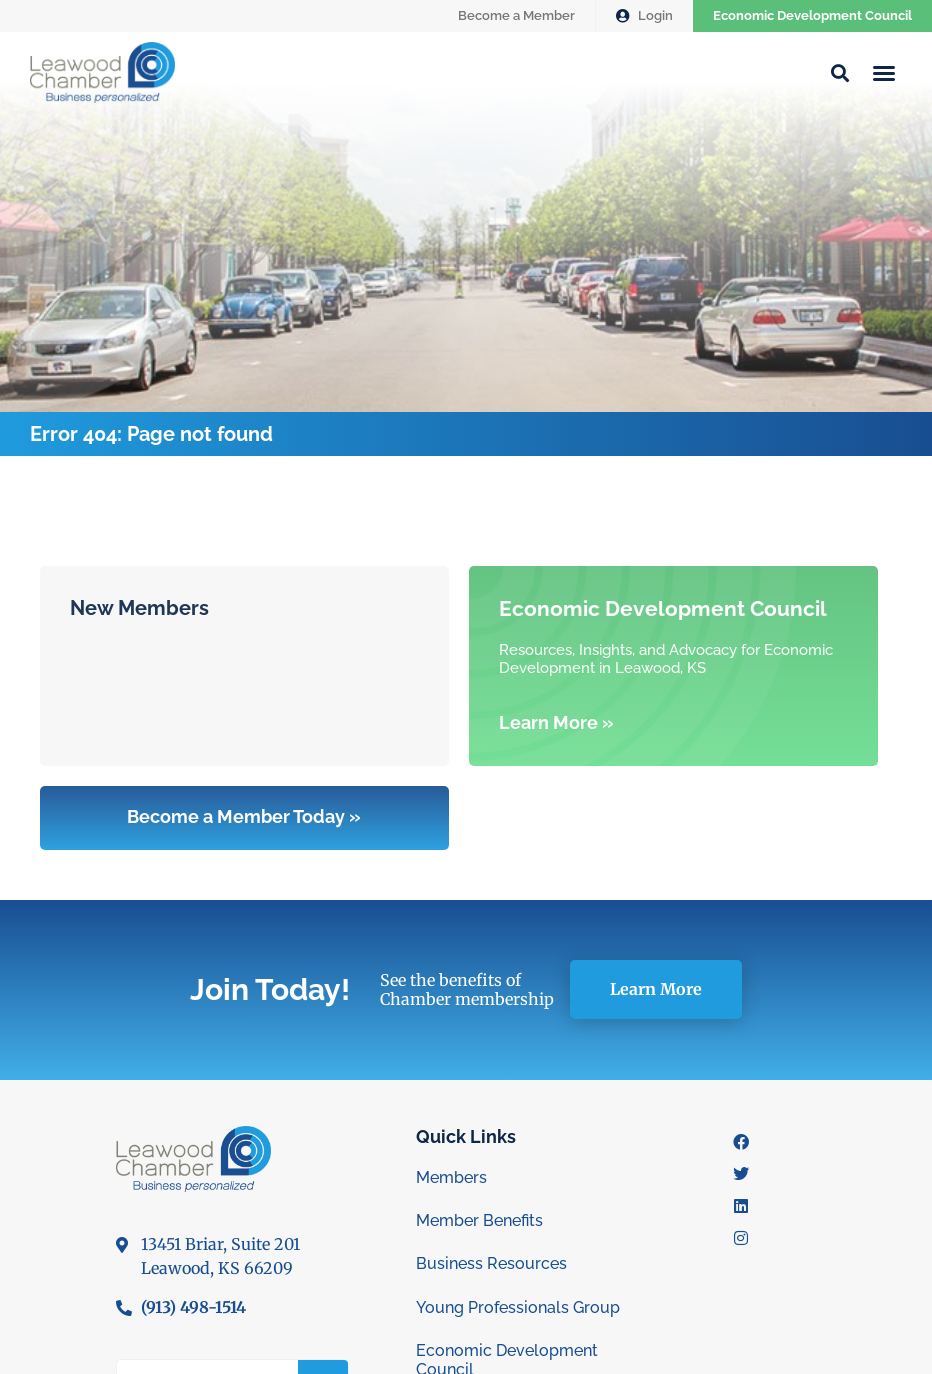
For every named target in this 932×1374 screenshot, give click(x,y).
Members (451, 1177)
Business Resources (491, 1263)
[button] (884, 73)
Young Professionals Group (518, 1307)
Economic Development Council (812, 15)
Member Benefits (479, 1220)
